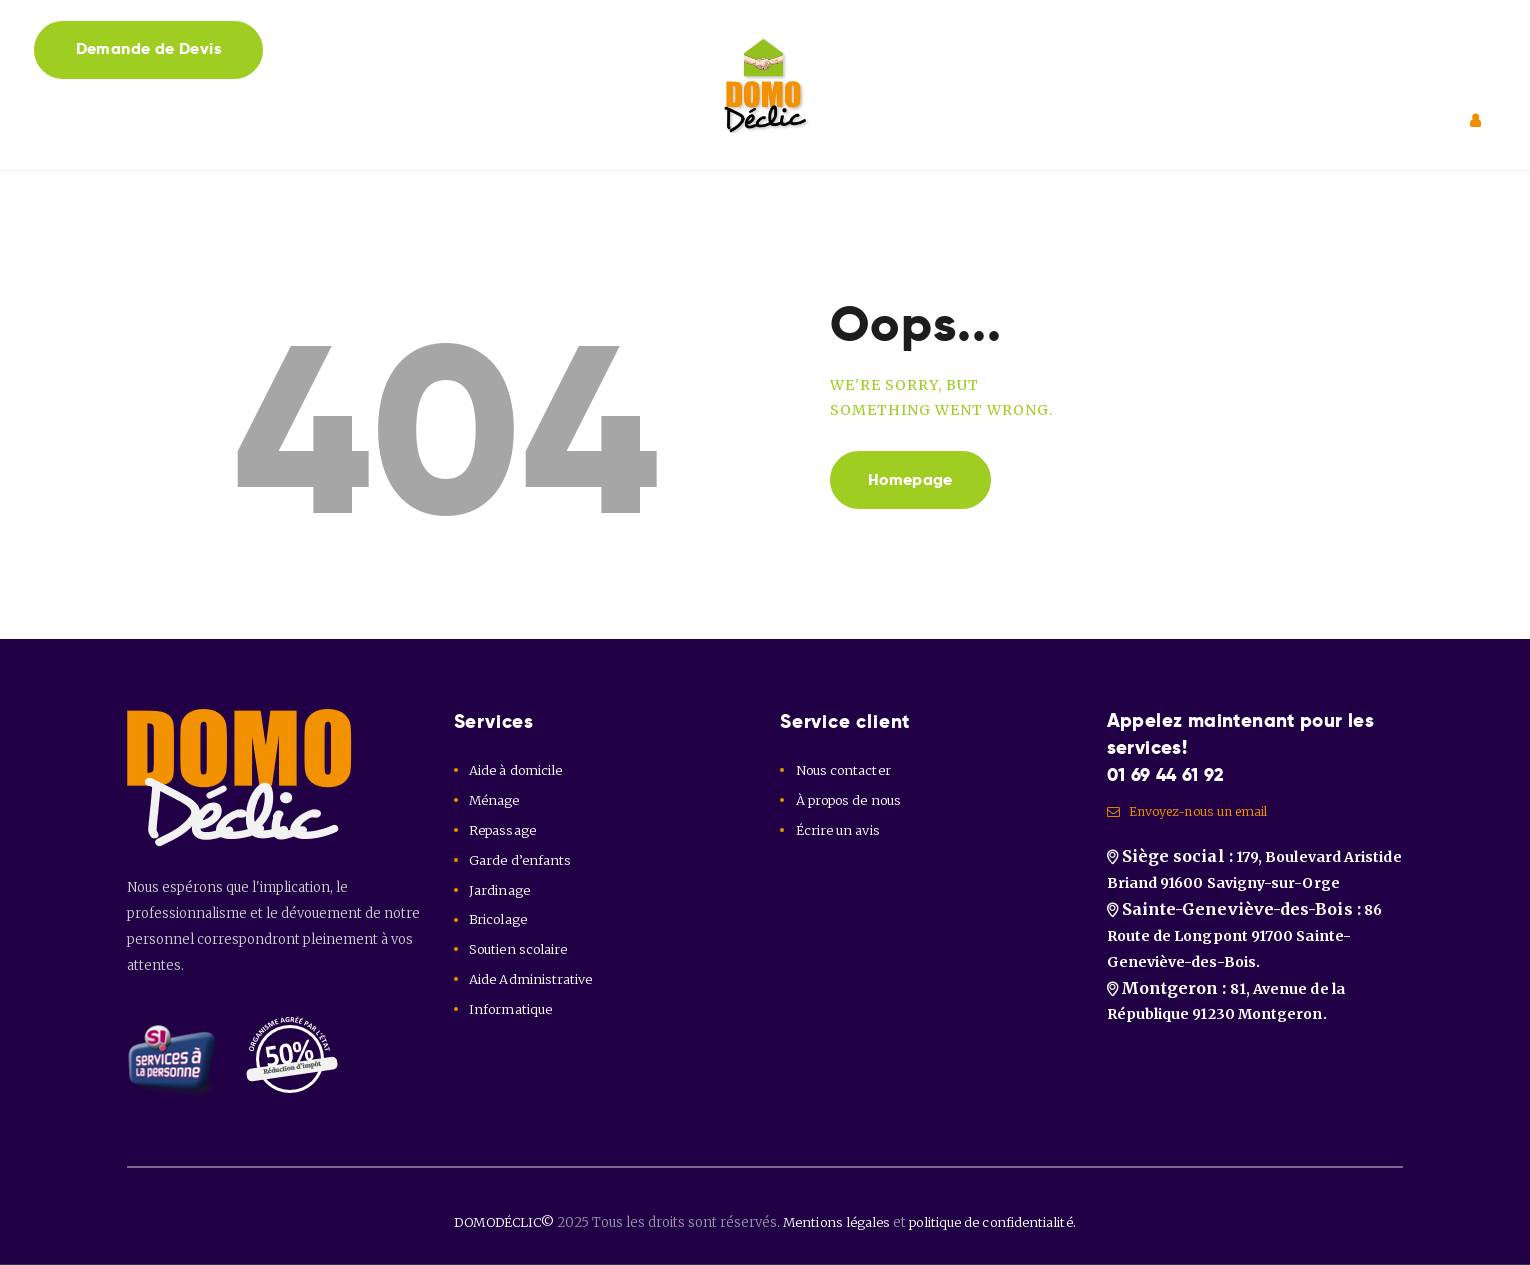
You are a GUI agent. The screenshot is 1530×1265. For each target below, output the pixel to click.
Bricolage (499, 919)
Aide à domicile (516, 770)
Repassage (504, 830)
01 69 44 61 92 (1171, 774)
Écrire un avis (838, 830)
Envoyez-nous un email (1192, 813)
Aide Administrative (531, 979)
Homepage (914, 480)
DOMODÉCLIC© (499, 1222)
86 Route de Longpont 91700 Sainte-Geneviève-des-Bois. (1243, 943)
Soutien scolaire (519, 949)
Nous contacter (844, 770)
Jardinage (500, 890)
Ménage (496, 800)
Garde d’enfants (520, 860)
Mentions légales (838, 1222)
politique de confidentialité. (999, 1222)
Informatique (511, 1009)
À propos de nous (851, 800)
